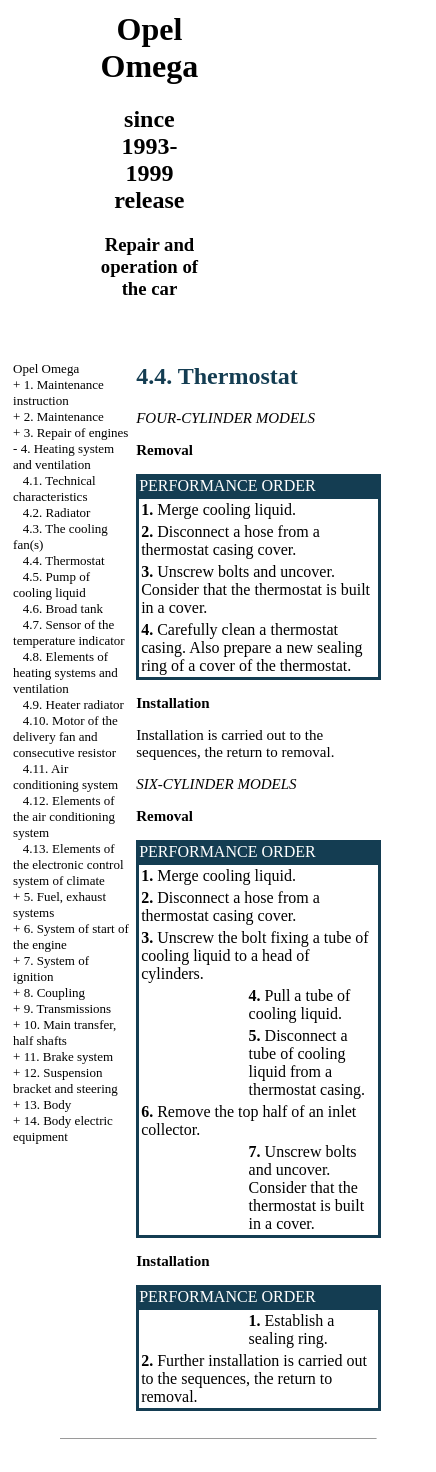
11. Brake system (68, 1056)
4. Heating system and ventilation (63, 456)
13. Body (48, 1104)
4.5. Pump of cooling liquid (51, 584)
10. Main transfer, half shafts (64, 1032)
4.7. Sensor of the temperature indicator (69, 632)
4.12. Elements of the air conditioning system (64, 816)
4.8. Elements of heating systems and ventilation (65, 672)
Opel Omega (46, 368)
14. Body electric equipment (63, 1128)
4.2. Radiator (57, 512)
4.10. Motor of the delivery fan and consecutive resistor (65, 736)
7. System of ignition (51, 968)
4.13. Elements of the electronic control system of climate (68, 864)
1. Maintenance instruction (58, 392)
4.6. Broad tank (63, 608)
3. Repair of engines (76, 432)
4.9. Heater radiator (73, 704)
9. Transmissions (67, 1008)
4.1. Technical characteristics (54, 488)
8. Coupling (54, 992)
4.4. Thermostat (64, 560)
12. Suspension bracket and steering (65, 1080)
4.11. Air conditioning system (65, 776)
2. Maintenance (64, 416)
